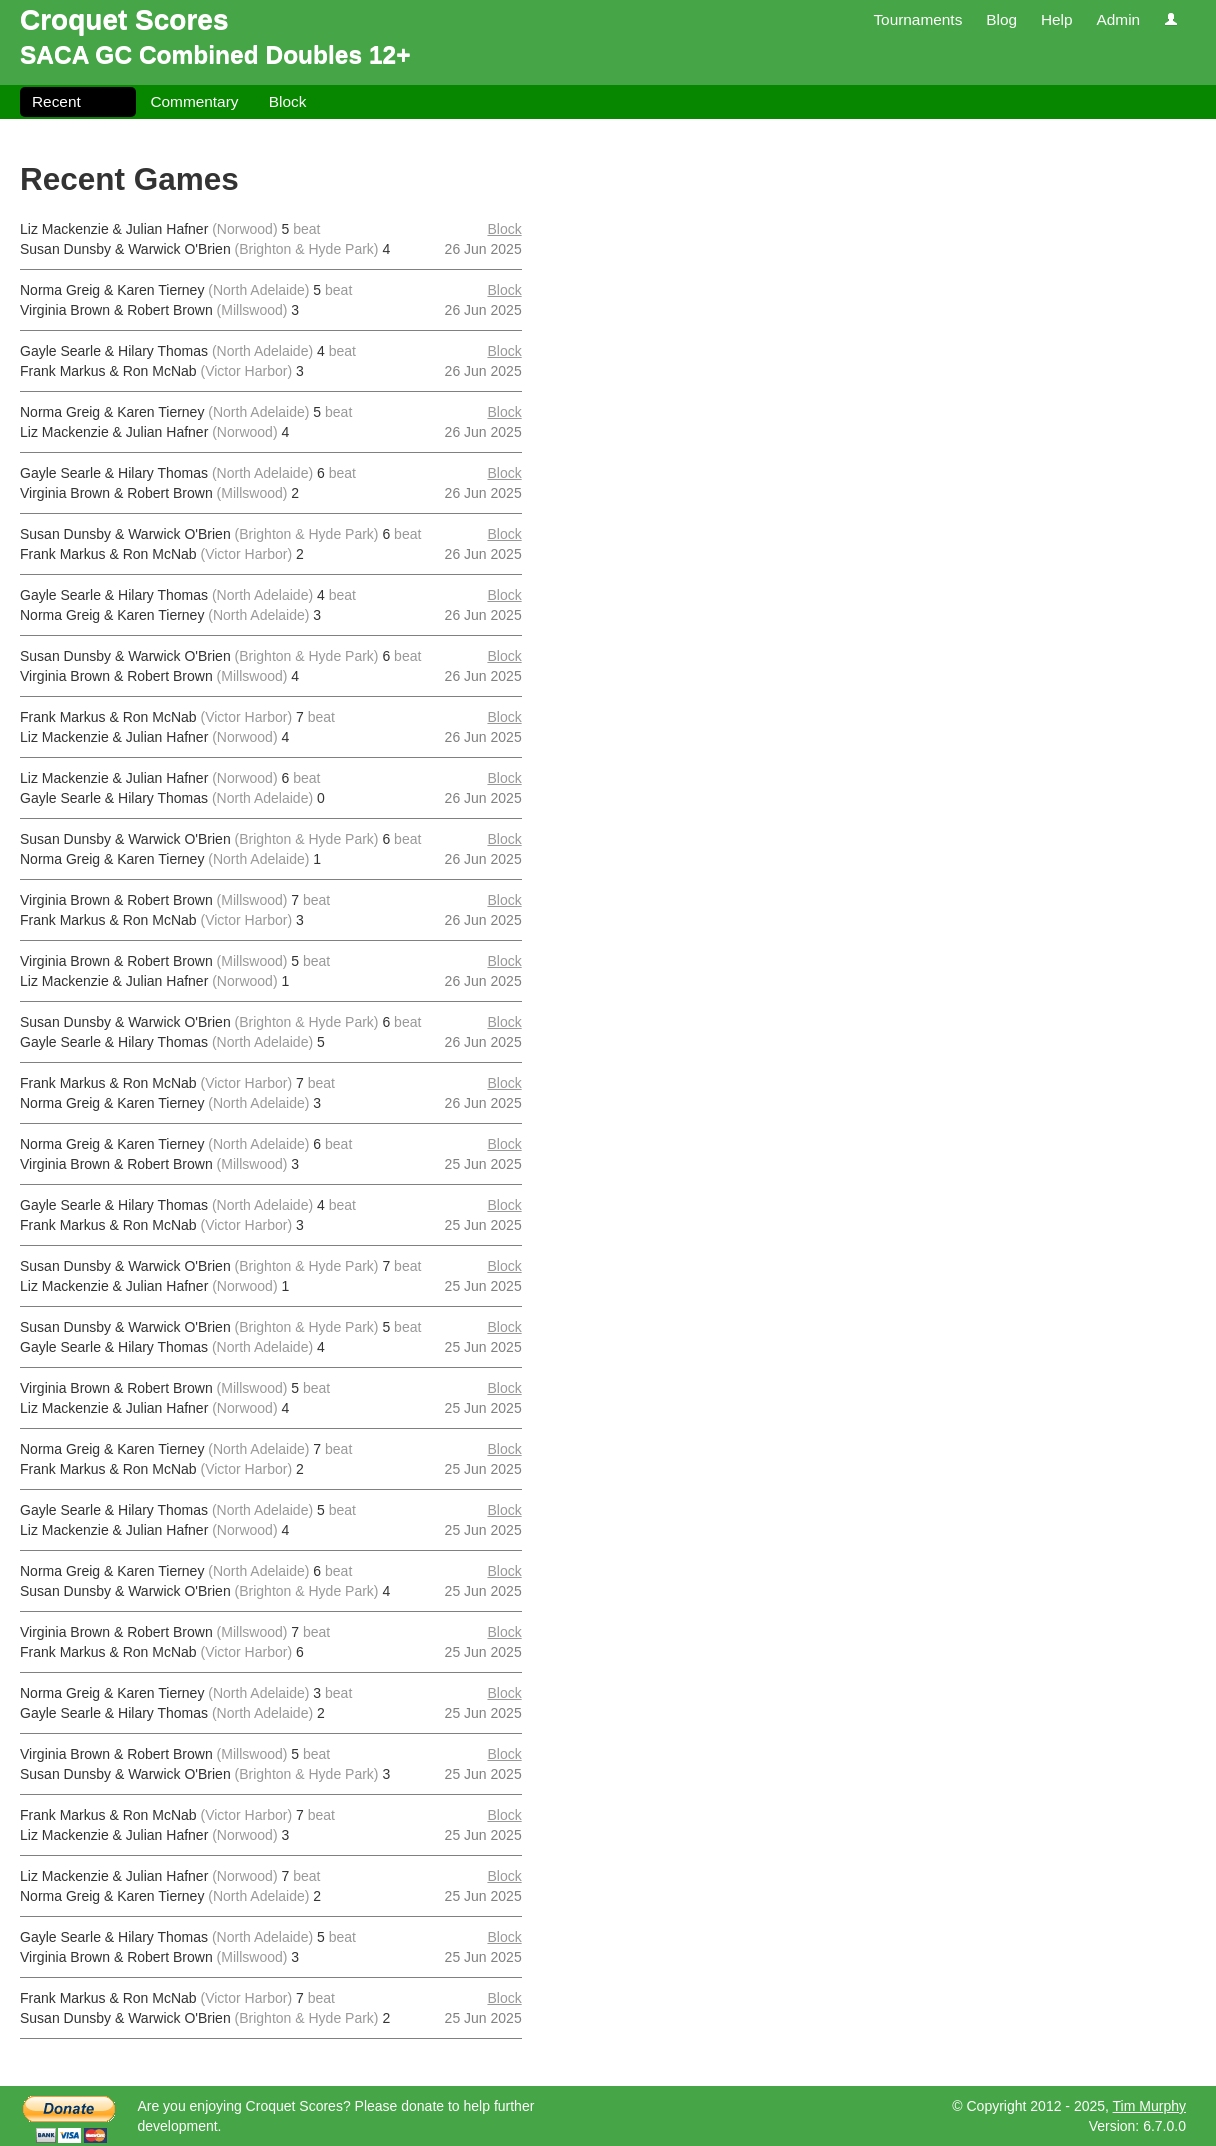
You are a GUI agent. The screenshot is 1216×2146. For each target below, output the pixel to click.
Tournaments (917, 19)
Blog (1001, 19)
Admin (1118, 19)
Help (1057, 19)
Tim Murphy (1149, 2106)
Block (288, 101)
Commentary (194, 101)
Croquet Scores (124, 19)
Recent (56, 101)
